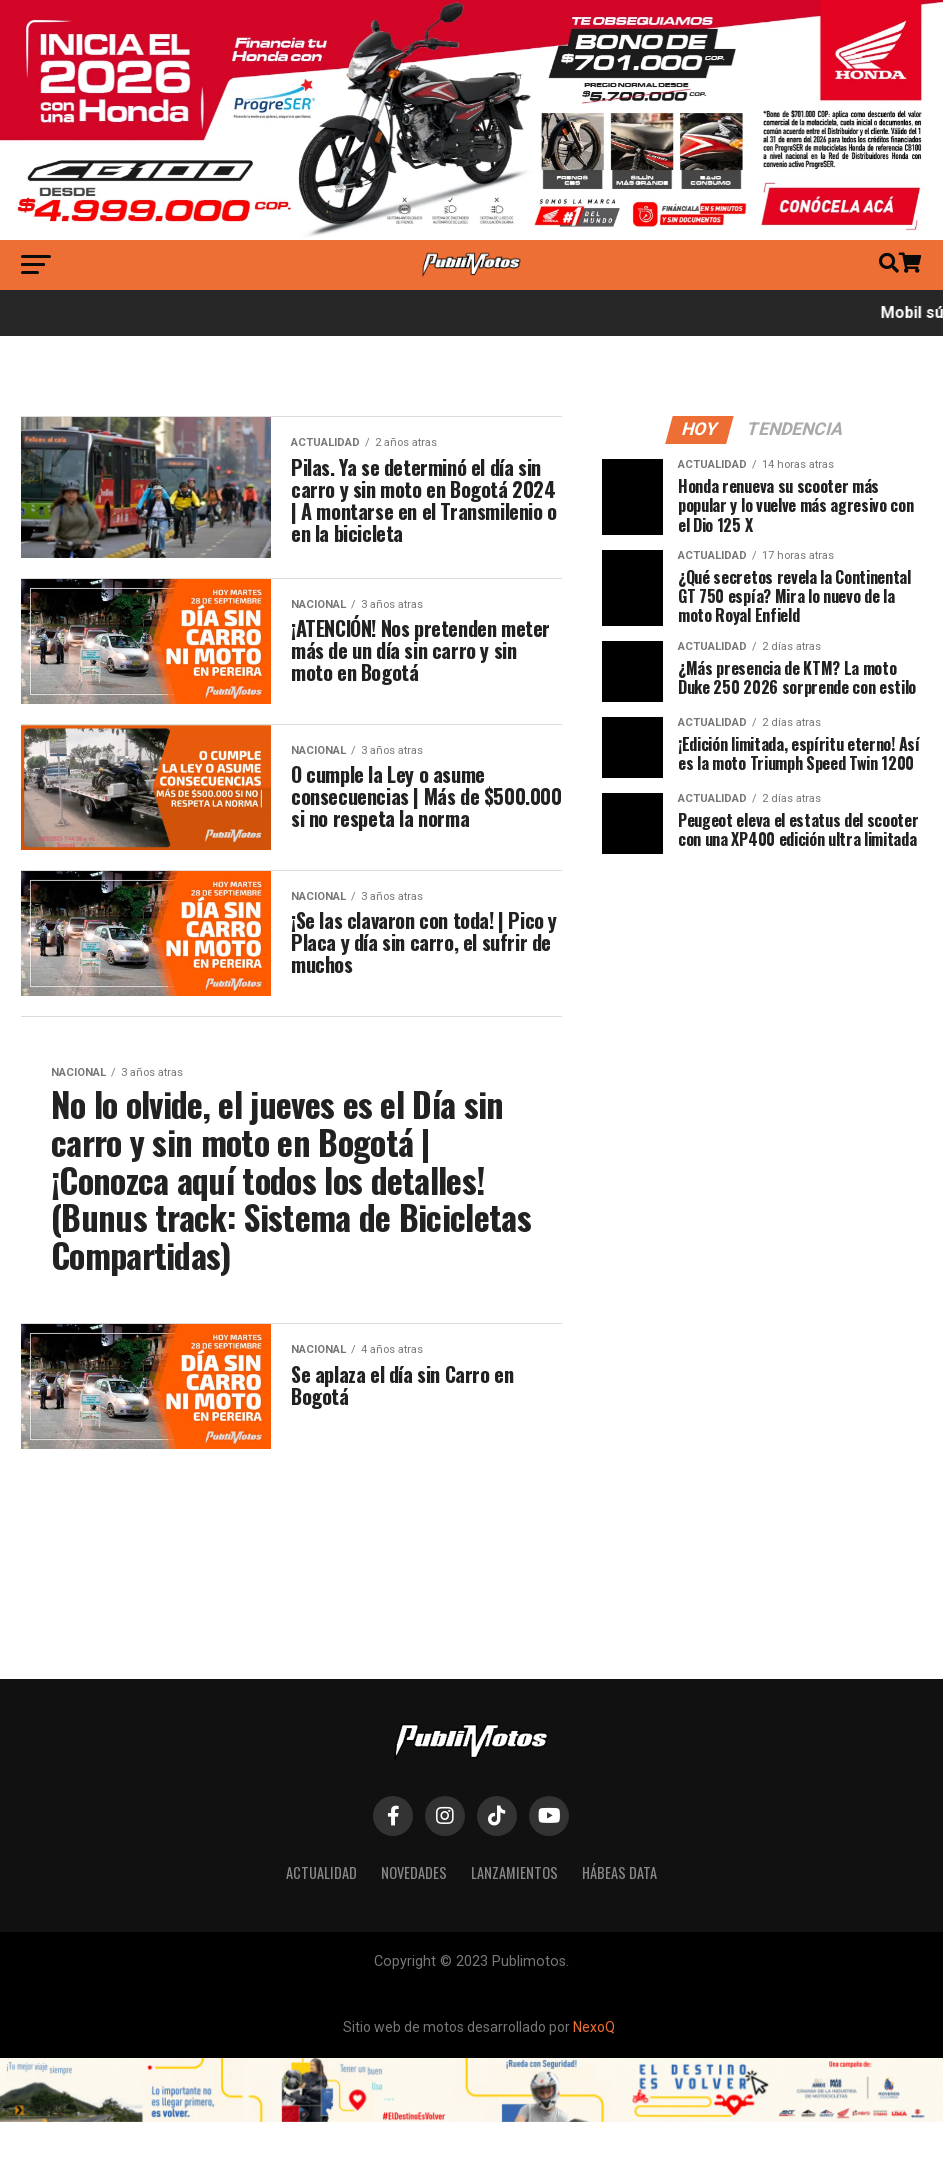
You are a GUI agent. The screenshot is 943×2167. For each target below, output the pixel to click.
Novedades (414, 1981)
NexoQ (594, 2136)
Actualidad (321, 1981)
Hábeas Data (619, 1981)
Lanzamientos (514, 1981)
